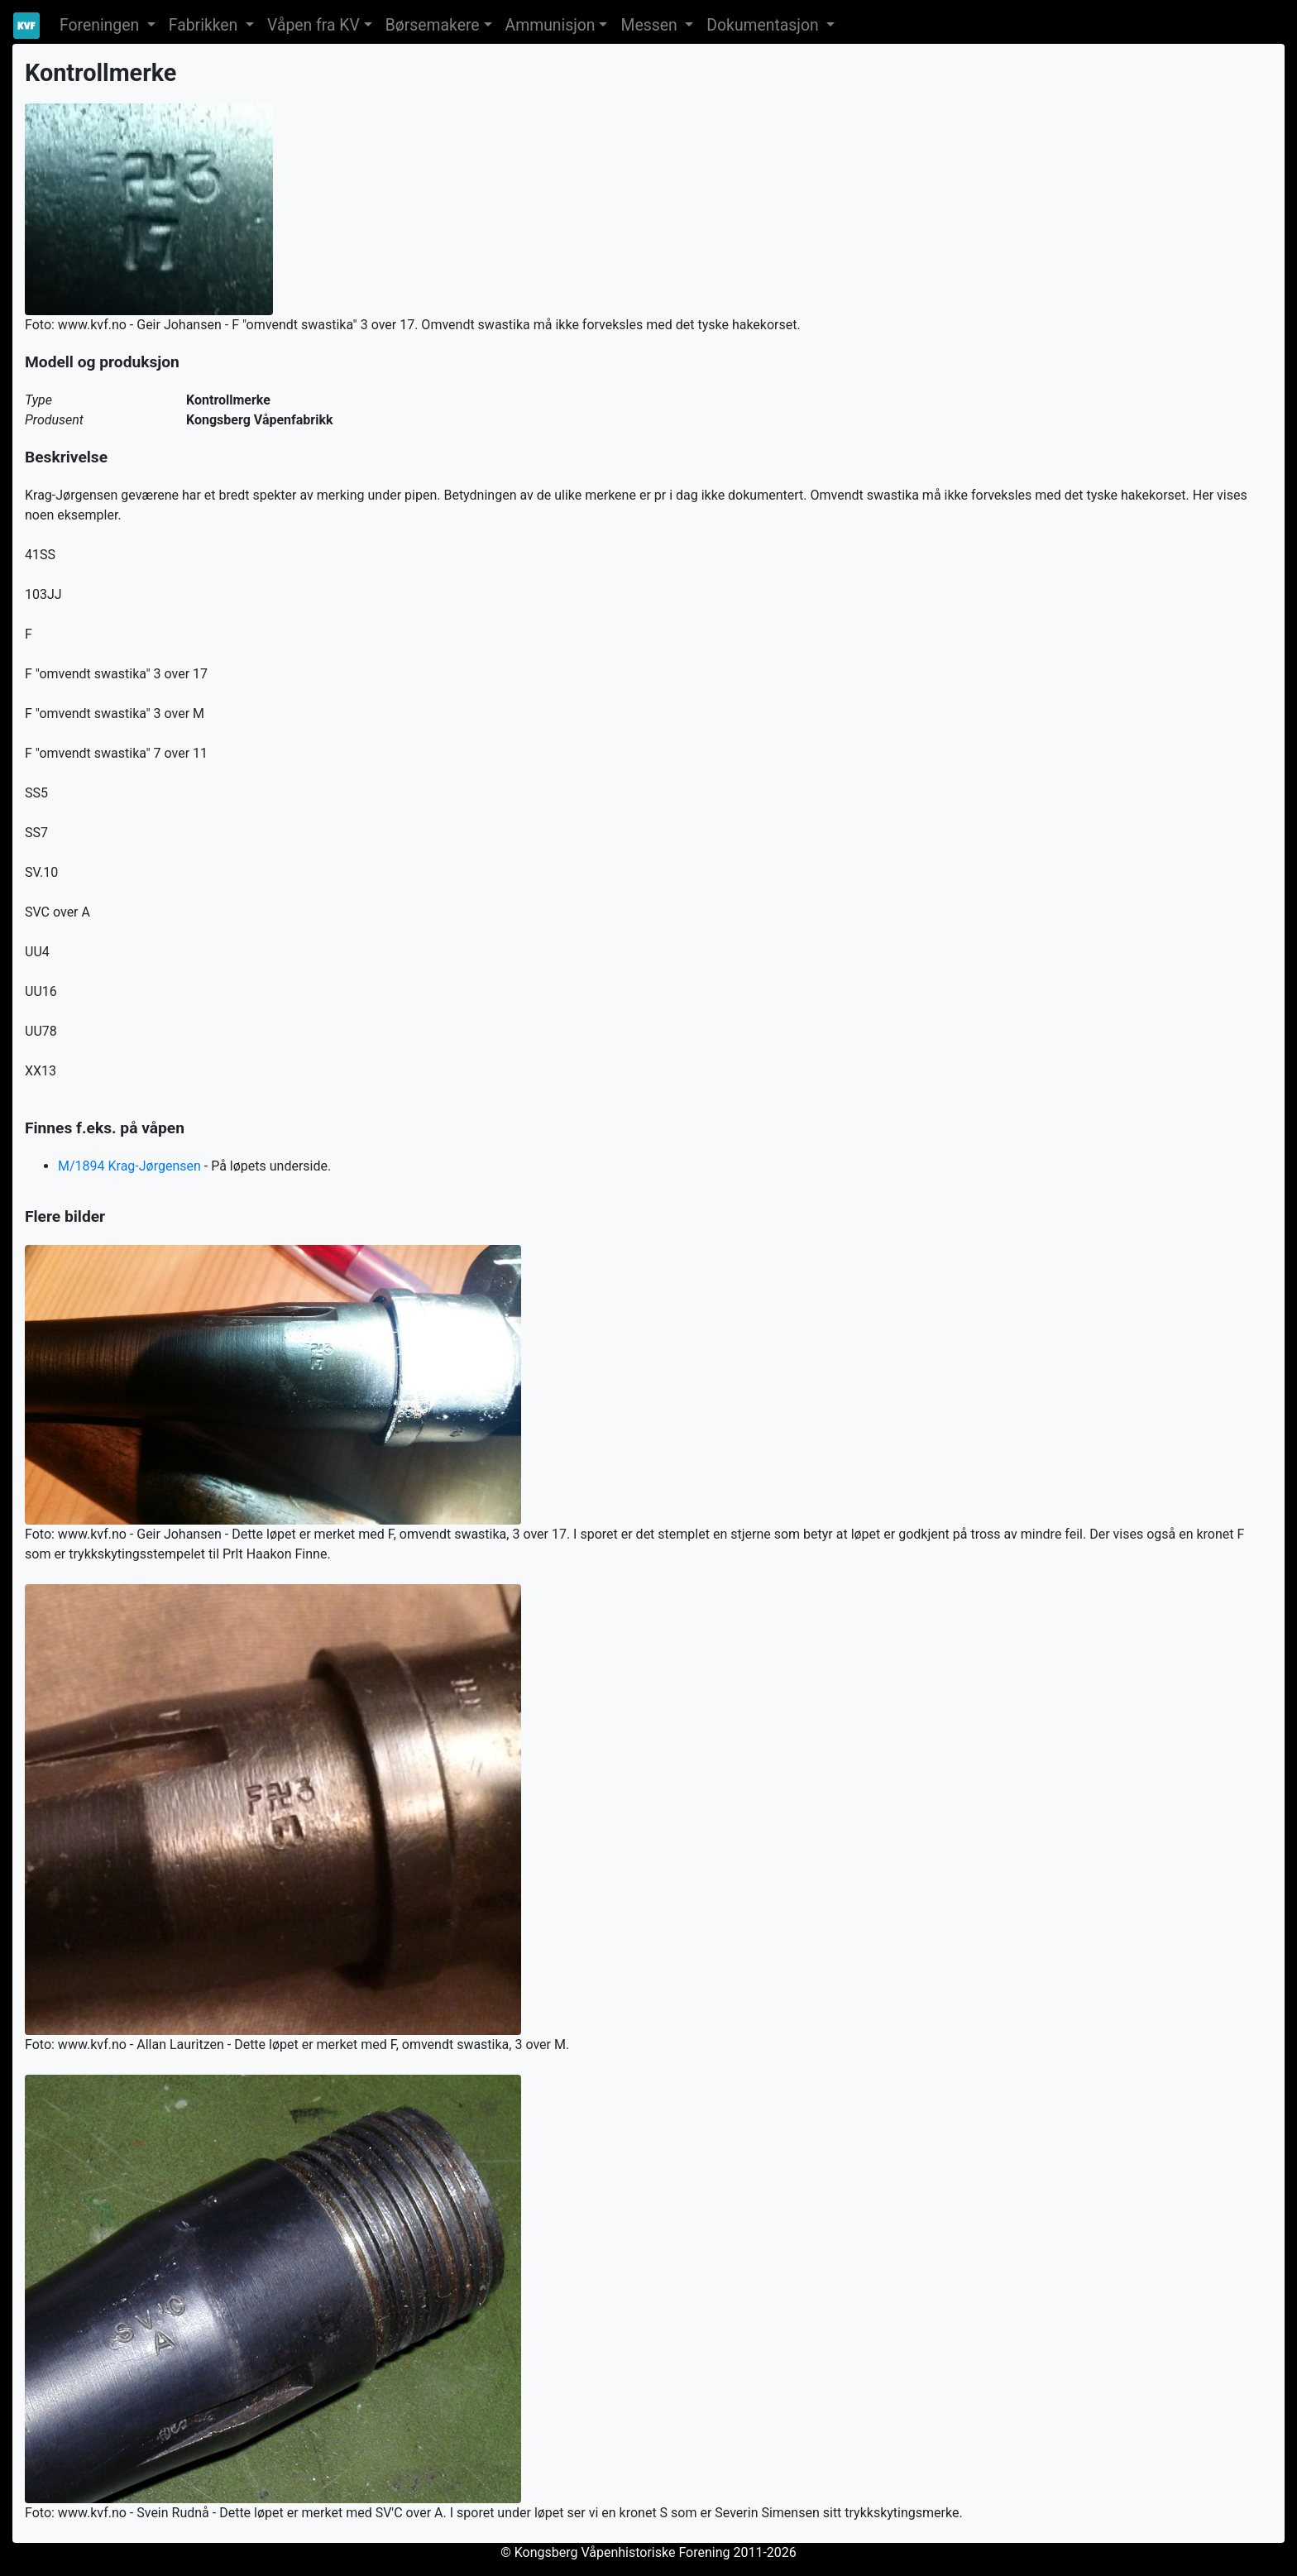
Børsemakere (432, 25)
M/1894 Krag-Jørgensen (129, 1166)
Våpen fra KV (313, 25)
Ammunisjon (550, 25)
